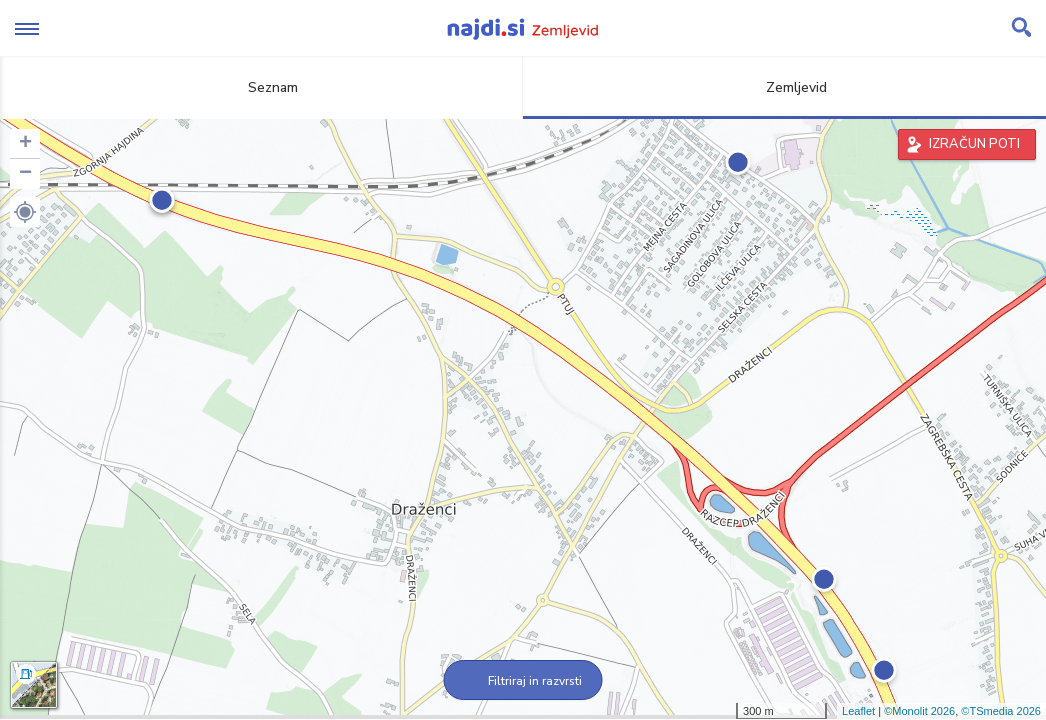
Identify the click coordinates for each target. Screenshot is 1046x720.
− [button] (25, 174)
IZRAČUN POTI (974, 144)
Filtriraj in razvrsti (523, 681)
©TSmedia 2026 (1001, 711)
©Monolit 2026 (919, 711)
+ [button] (25, 144)
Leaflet (858, 711)
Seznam (261, 87)
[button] (25, 212)
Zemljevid (785, 87)
